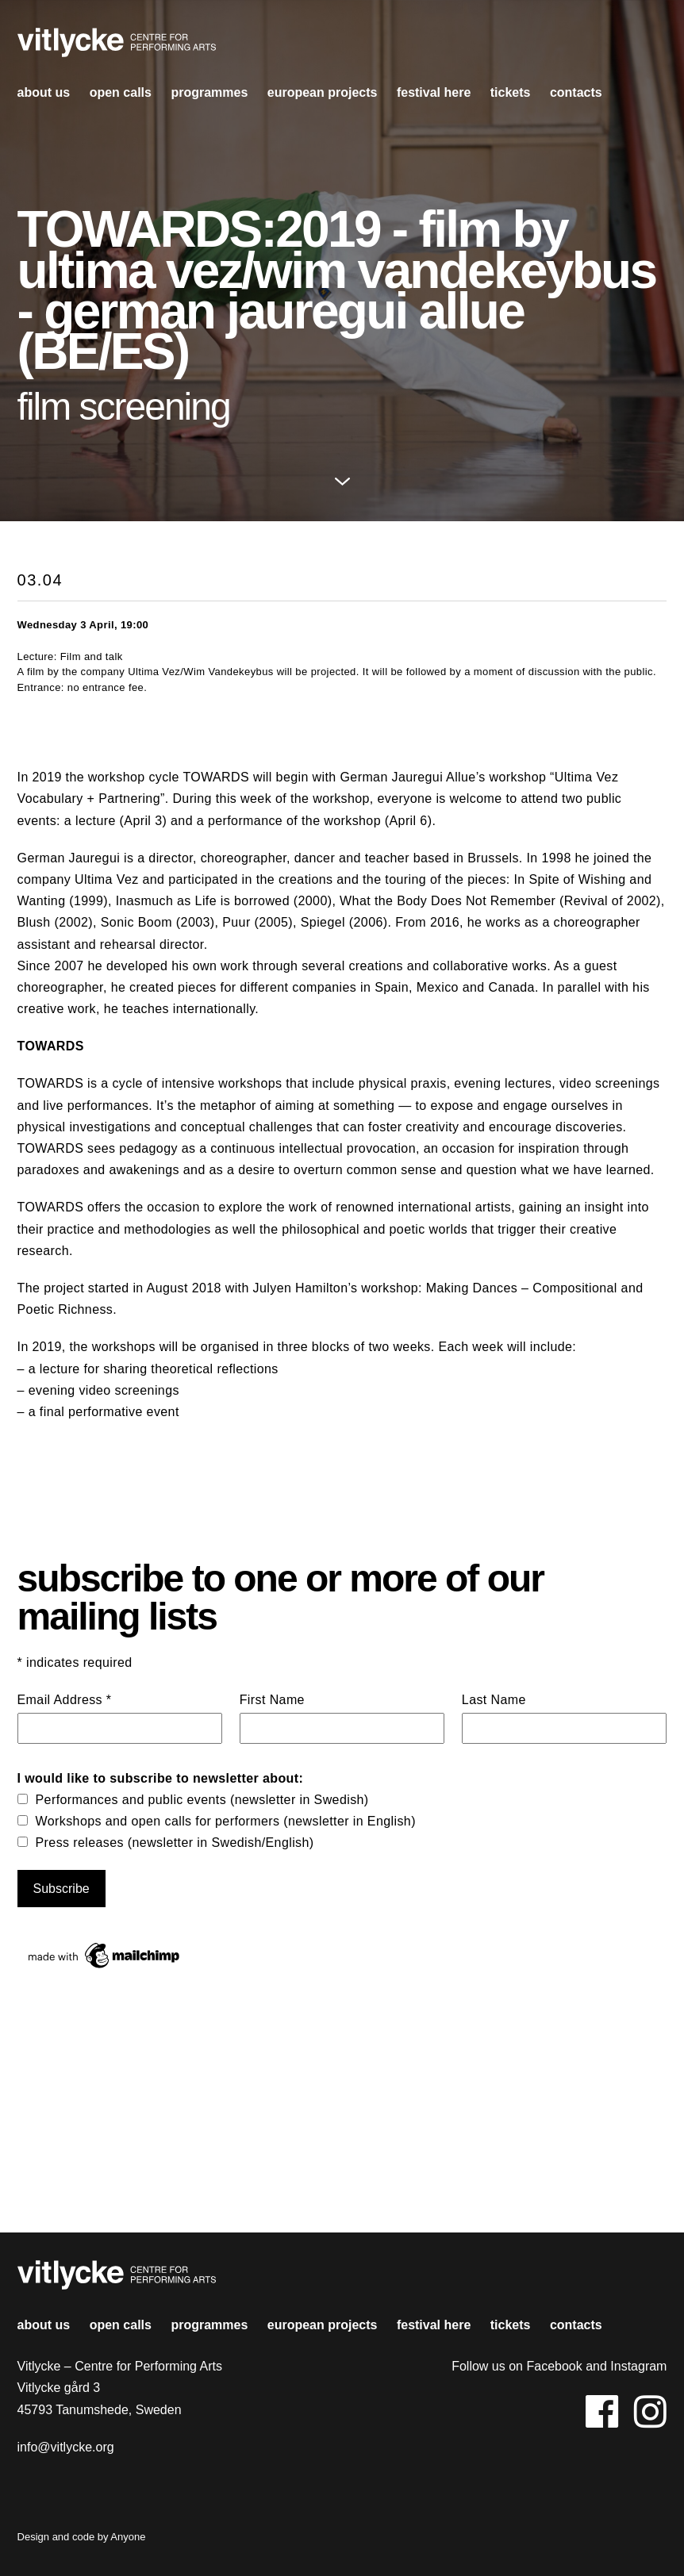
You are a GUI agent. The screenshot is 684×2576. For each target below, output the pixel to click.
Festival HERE (434, 92)
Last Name (494, 1699)
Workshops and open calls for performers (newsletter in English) (226, 1821)
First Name (272, 1699)
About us (44, 92)
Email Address (64, 1699)
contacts (576, 92)
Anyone (127, 2537)
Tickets (510, 92)
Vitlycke (116, 47)
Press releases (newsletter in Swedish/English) (175, 1842)
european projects (322, 92)
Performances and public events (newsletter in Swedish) (202, 1799)
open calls (121, 92)
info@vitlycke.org (65, 2447)
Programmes (209, 92)
